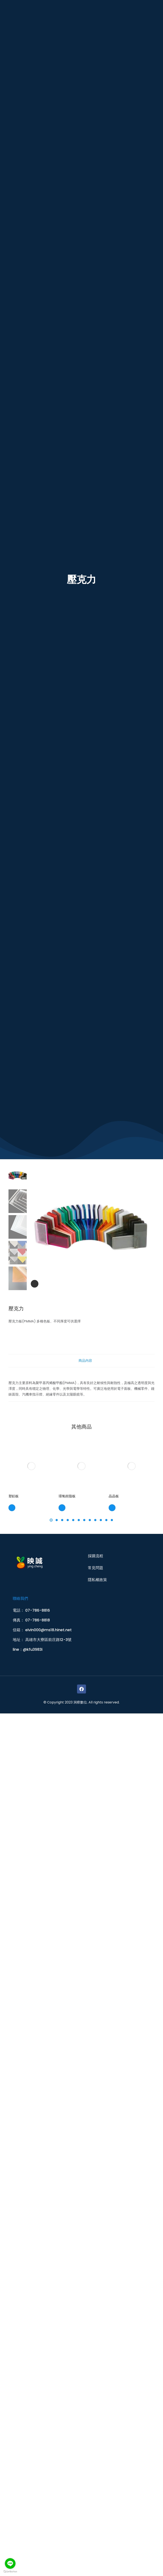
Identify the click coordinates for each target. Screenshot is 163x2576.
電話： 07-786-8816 (31, 1610)
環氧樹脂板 (67, 1496)
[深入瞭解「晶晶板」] (112, 1507)
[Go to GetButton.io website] (10, 2571)
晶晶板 (114, 1496)
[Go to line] (10, 2563)
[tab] (81, 1360)
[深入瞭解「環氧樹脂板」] (62, 1507)
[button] (51, 1520)
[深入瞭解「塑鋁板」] (11, 1507)
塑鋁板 (13, 1496)
